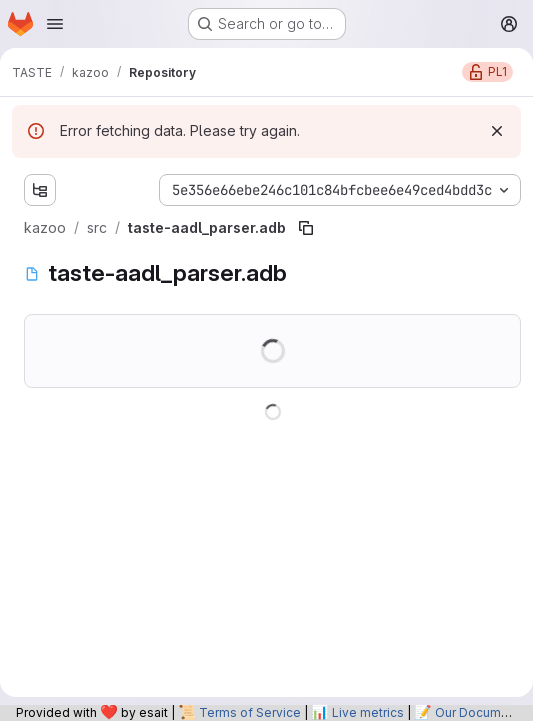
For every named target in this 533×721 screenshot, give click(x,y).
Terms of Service (250, 712)
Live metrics (368, 712)
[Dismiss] (497, 131)
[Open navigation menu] (55, 24)
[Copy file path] (306, 228)
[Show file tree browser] (40, 190)
